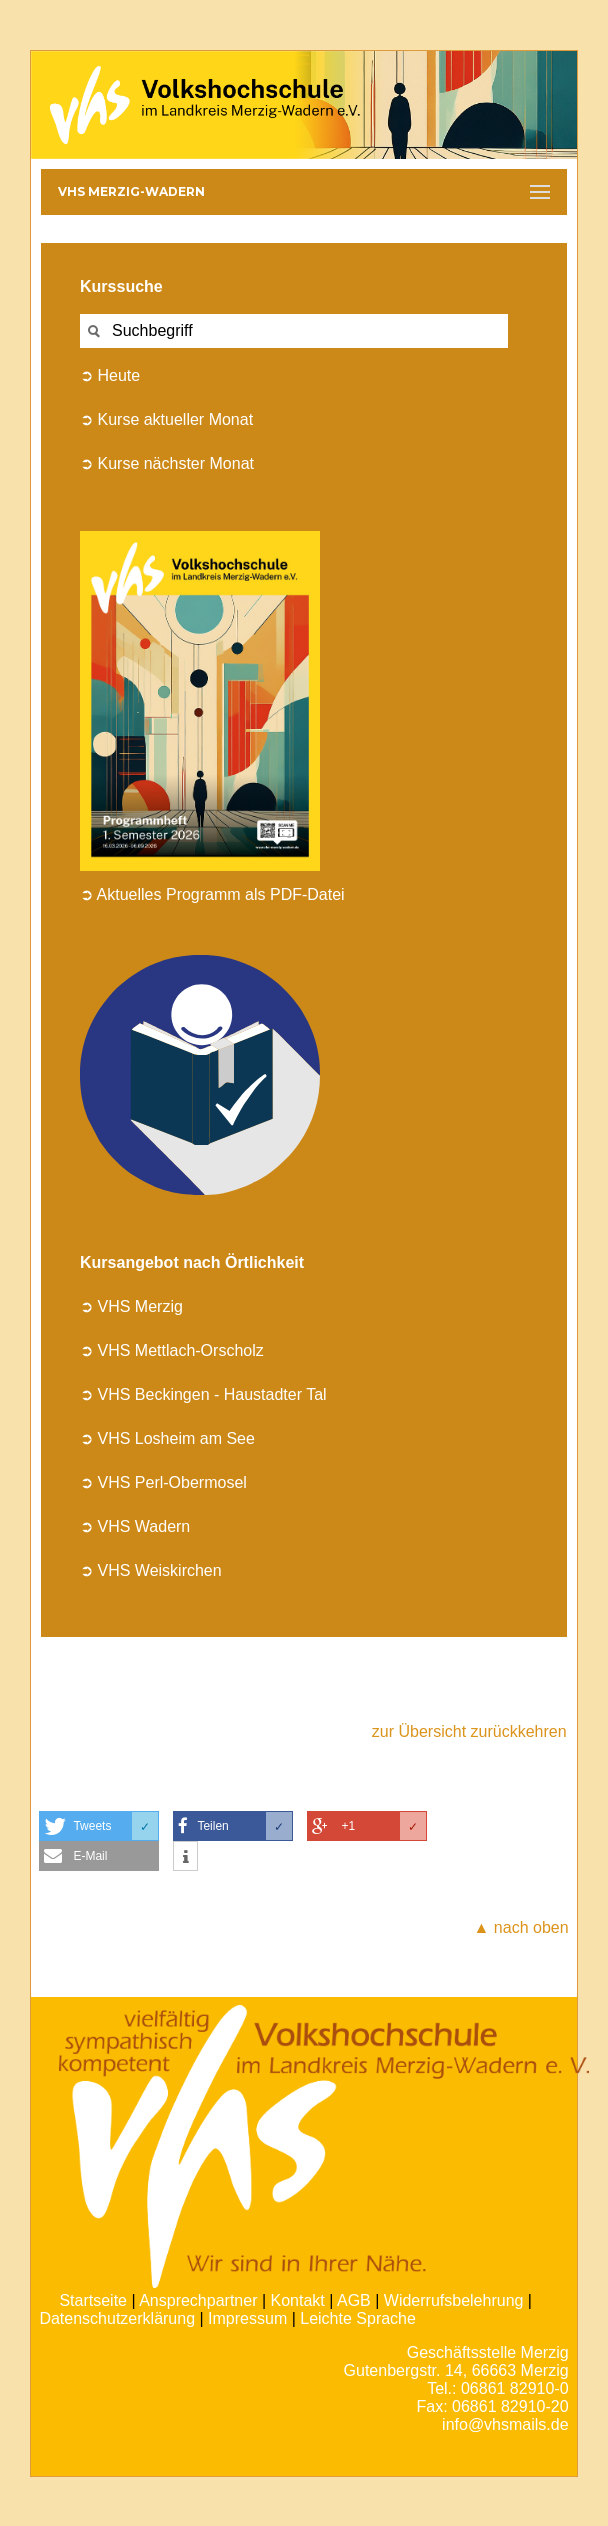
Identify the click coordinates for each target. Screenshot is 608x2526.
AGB (354, 2300)
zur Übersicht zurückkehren (469, 1731)
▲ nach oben (521, 1927)
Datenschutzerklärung (117, 2318)
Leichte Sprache (358, 2318)
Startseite (93, 2300)
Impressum (247, 2318)
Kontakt (298, 2300)
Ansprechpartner (198, 2300)
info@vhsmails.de (505, 2424)
